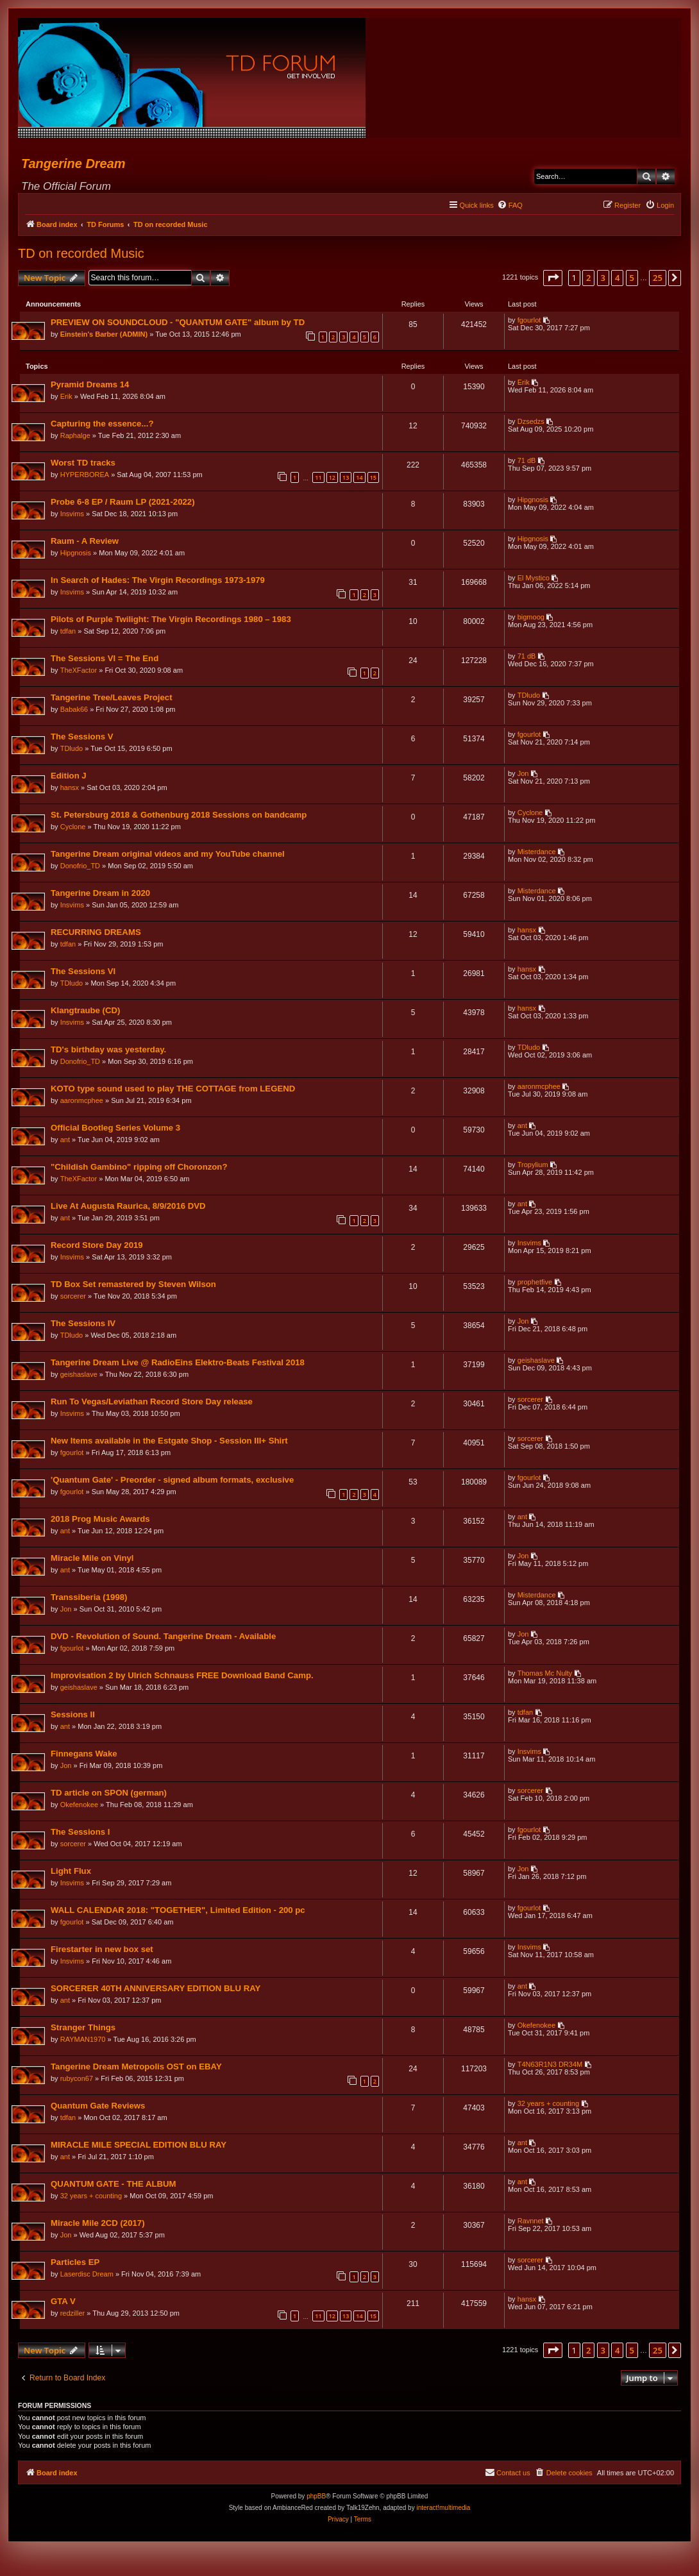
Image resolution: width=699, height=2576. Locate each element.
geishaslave (79, 1376)
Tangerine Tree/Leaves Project (112, 699)
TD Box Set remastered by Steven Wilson (134, 1286)
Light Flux (71, 1873)
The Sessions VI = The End (105, 660)
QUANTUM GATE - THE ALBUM (114, 2186)
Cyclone (74, 828)
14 (358, 479)
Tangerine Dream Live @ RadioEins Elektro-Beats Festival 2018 (178, 1364)
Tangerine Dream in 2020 (101, 895)
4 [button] (617, 277)
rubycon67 (77, 2080)
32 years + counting (547, 2105)
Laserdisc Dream (87, 2276)
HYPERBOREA (85, 476)
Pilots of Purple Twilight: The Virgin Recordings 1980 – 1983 (171, 621)
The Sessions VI (83, 973)
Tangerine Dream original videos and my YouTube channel (168, 856)
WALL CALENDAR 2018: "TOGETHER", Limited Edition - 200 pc (178, 1912)
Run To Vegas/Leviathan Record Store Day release (152, 1403)
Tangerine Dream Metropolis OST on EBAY (137, 2068)
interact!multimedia (443, 2510)
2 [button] (588, 277)
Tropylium (532, 1166)
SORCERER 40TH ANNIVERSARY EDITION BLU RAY (156, 1990)
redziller (73, 2315)
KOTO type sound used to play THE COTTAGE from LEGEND (173, 1090)
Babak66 (74, 711)
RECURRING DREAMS (96, 934)
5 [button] (632, 277)
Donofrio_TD (81, 867)
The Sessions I (80, 1834)
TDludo (528, 697)
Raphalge (76, 437)
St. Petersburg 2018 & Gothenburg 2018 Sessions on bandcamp (179, 816)
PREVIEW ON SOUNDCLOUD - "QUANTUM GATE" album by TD (178, 323)
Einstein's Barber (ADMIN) (104, 335)
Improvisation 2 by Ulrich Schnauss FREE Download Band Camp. (182, 1677)
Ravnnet (530, 2223)
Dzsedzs (530, 423)
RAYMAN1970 (83, 2041)
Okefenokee (80, 1806)
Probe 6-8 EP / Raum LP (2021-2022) (123, 504)
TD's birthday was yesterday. (109, 1051)
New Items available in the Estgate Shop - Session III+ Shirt (170, 1442)
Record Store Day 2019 (97, 1247)
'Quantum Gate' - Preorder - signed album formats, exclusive (172, 1481)
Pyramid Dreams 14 (90, 386)
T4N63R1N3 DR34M (549, 2066)
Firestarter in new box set (102, 1951)
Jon (522, 775)
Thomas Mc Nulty (544, 1675)
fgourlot (529, 320)
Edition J (69, 777)
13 (345, 479)
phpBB (316, 2498)
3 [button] (603, 277)
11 (317, 479)
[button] (552, 277)
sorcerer (74, 1298)
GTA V (63, 2303)
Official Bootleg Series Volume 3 (116, 1129)
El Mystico (533, 580)
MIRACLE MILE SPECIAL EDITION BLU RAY (139, 2146)
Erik (67, 398)
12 (331, 479)
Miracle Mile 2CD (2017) (98, 2225)
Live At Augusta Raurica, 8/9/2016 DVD (128, 1208)
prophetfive (534, 1284)
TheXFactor (79, 672)
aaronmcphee (82, 1102)
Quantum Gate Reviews (98, 2107)
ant (66, 1141)
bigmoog (530, 619)
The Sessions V (82, 738)
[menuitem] (510, 205)
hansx (70, 789)
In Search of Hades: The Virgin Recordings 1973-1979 (158, 582)
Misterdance (536, 853)
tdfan (68, 633)
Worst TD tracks (83, 464)
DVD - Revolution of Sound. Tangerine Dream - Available (163, 1638)
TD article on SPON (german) (109, 1794)
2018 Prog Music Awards (101, 1521)
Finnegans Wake (84, 1755)
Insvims (73, 515)
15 (372, 479)
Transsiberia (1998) (89, 1599)
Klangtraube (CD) (86, 1012)
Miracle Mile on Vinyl (92, 1560)
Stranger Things (83, 2029)
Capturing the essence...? (103, 425)
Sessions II (73, 1716)
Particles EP (75, 2264)
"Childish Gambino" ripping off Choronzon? (139, 1169)
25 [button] (657, 277)
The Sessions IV (83, 1325)
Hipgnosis (532, 501)
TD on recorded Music (81, 253)
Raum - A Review (85, 543)
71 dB (526, 462)
